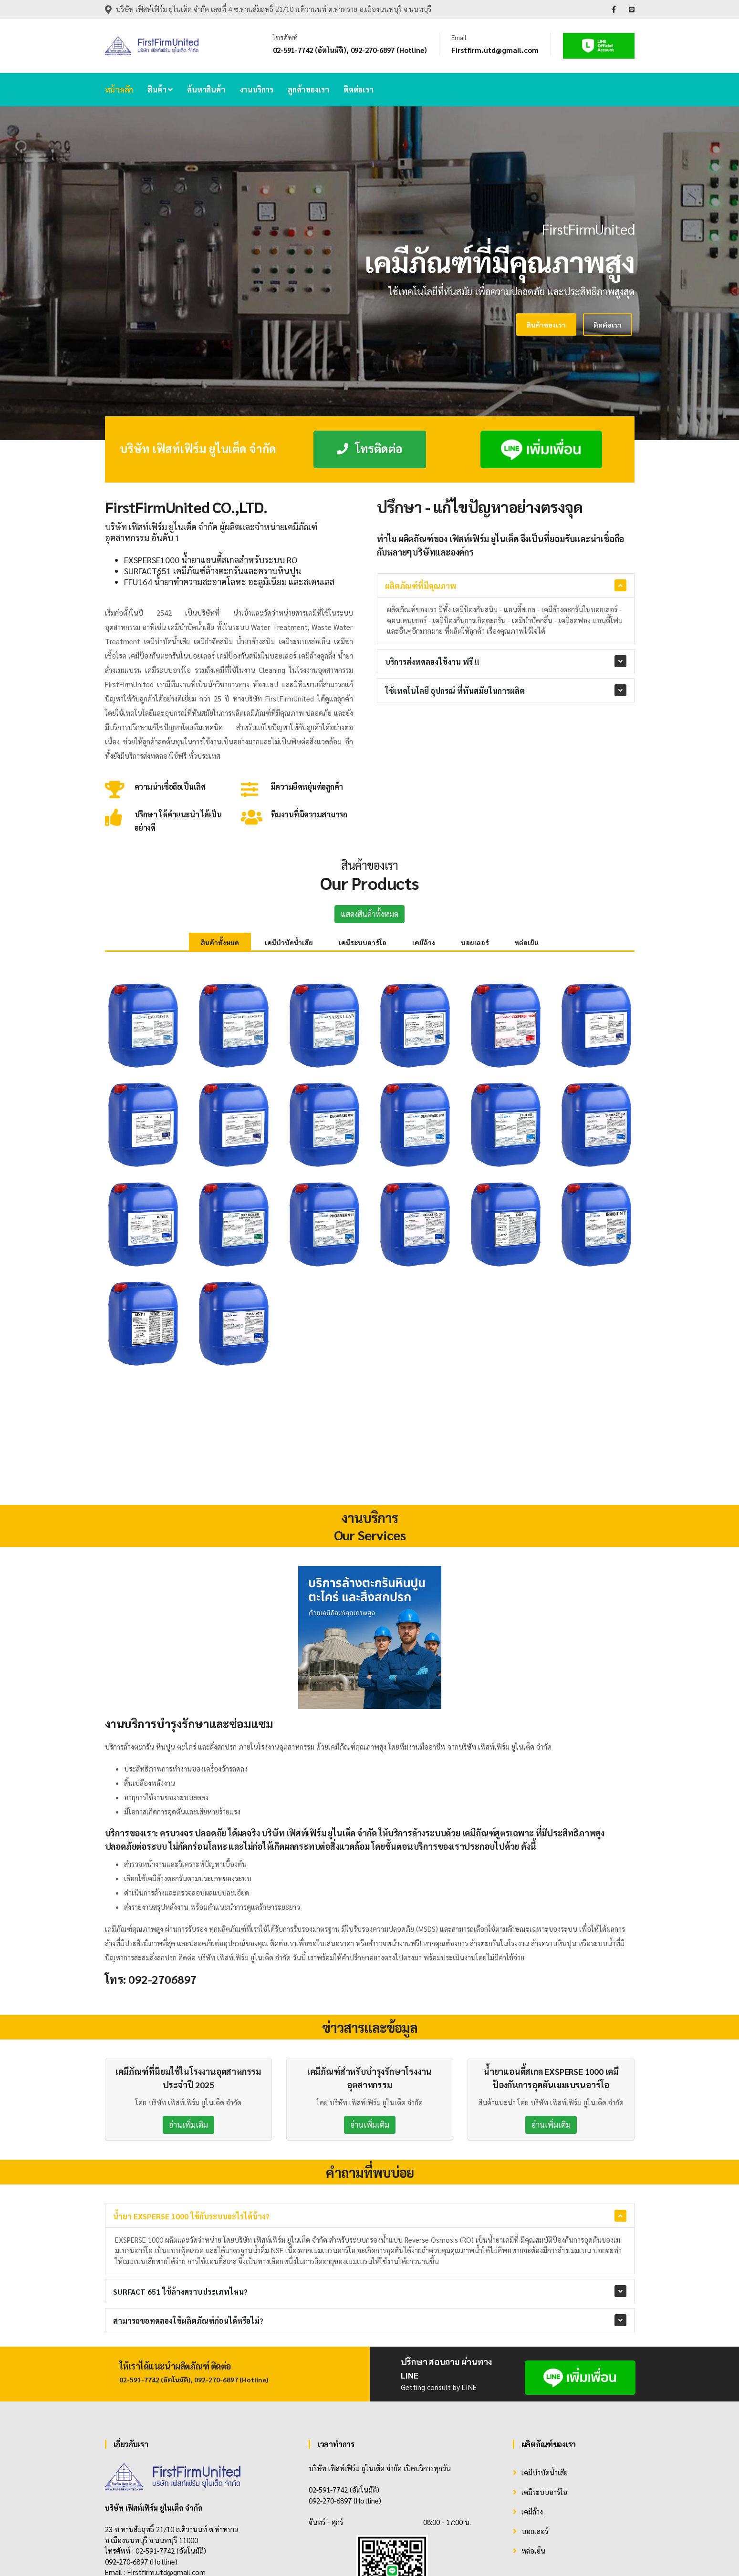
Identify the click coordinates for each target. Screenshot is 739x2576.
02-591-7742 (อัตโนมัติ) (309, 49)
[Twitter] (149, 2471)
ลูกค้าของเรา (308, 89)
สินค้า (160, 89)
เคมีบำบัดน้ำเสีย (289, 942)
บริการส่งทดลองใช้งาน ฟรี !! (432, 662)
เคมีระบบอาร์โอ (362, 942)
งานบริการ (256, 89)
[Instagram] (170, 2471)
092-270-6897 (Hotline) (389, 49)
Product (583, 2552)
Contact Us (619, 2552)
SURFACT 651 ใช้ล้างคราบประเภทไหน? (180, 2169)
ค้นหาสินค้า (206, 89)
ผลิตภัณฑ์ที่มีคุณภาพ (420, 586)
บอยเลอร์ (475, 942)
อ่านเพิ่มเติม (188, 2002)
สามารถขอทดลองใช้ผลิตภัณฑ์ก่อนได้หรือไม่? (188, 2199)
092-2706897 (162, 1857)
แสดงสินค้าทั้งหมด (369, 914)
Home (555, 2552)
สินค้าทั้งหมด (220, 942)
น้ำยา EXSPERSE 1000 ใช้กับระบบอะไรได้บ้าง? (191, 2094)
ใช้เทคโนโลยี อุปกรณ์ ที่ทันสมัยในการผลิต (455, 691)
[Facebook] (107, 2471)
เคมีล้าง (423, 942)
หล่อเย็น (527, 942)
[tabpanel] (369, 273)
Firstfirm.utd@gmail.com (495, 49)
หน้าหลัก (119, 89)
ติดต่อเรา (358, 89)
